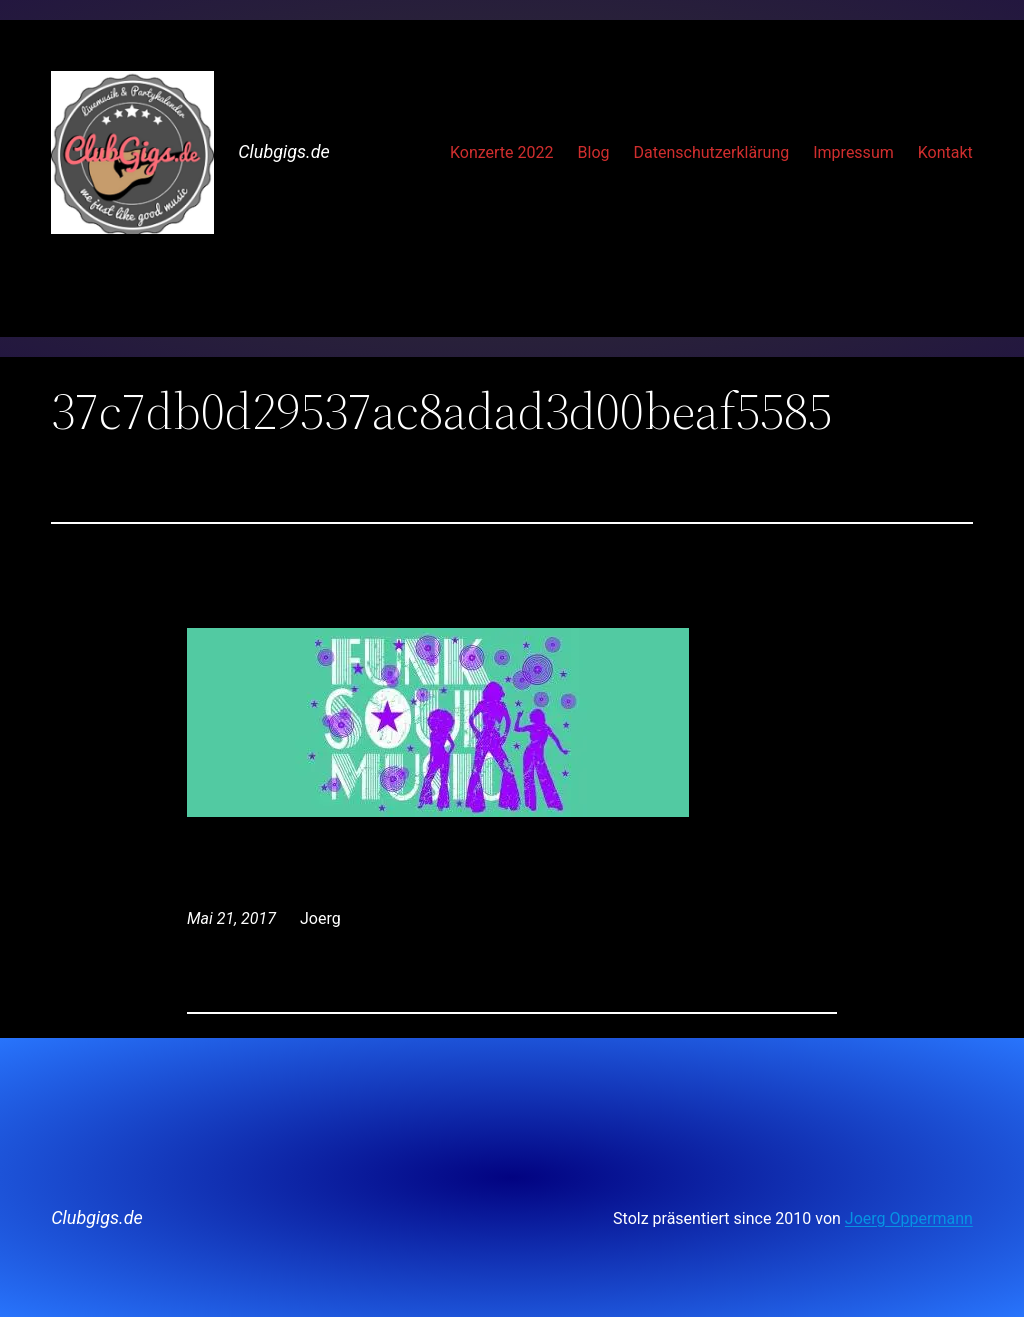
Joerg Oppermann (909, 1218)
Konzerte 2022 (502, 152)
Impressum (853, 152)
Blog (594, 152)
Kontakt (945, 152)
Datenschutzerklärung (711, 152)
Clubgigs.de (284, 151)
